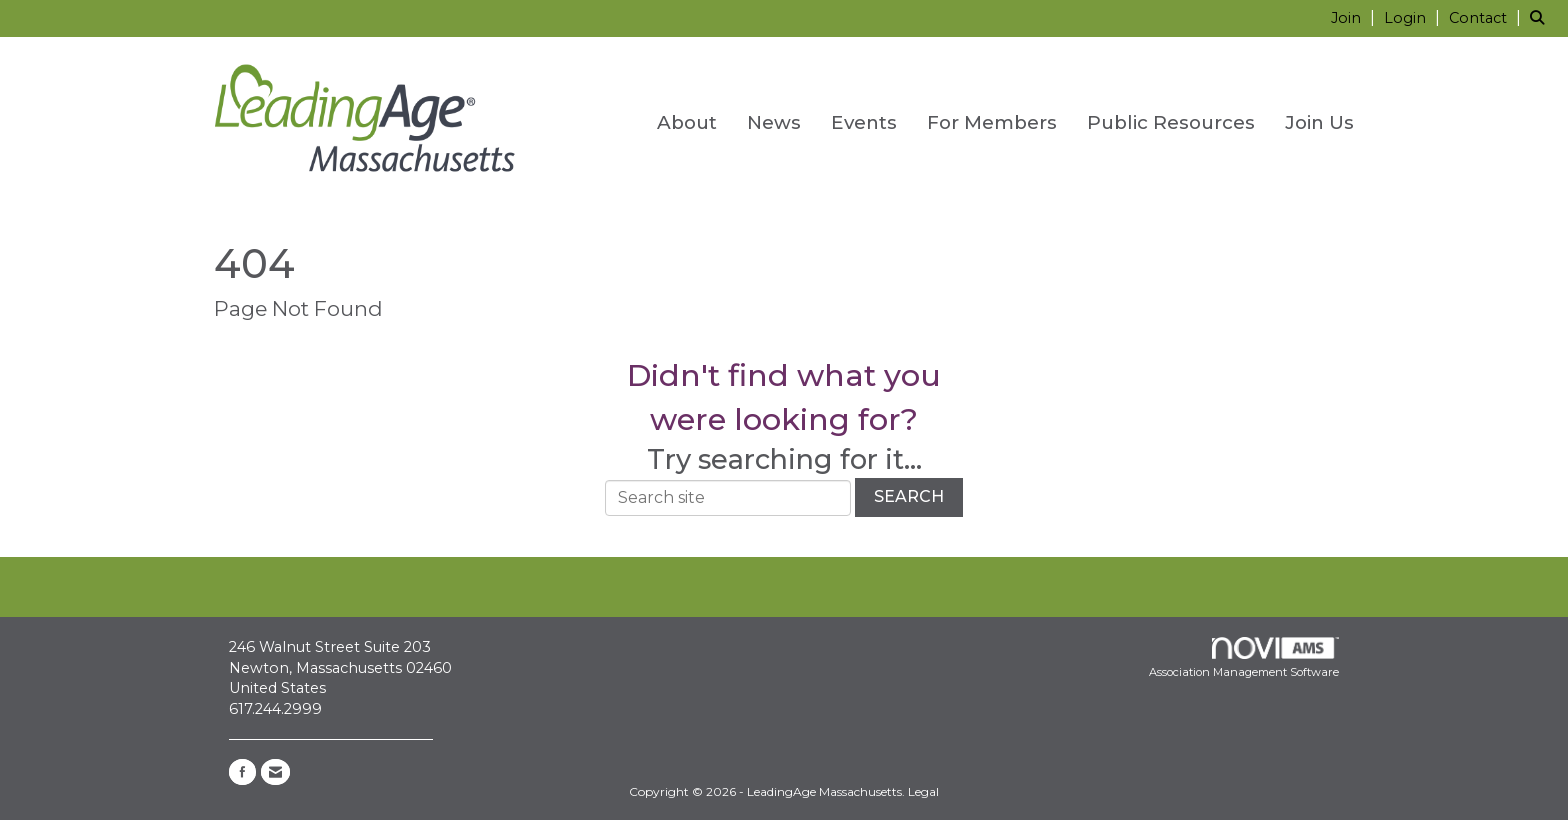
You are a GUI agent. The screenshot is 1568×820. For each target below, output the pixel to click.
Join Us (1319, 122)
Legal (923, 791)
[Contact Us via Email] (275, 772)
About (687, 122)
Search (909, 496)
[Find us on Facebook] (242, 772)
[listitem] (1355, 17)
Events (864, 122)
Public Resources (1171, 122)
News (774, 122)
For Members (992, 122)
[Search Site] (1541, 17)
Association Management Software (1244, 658)
